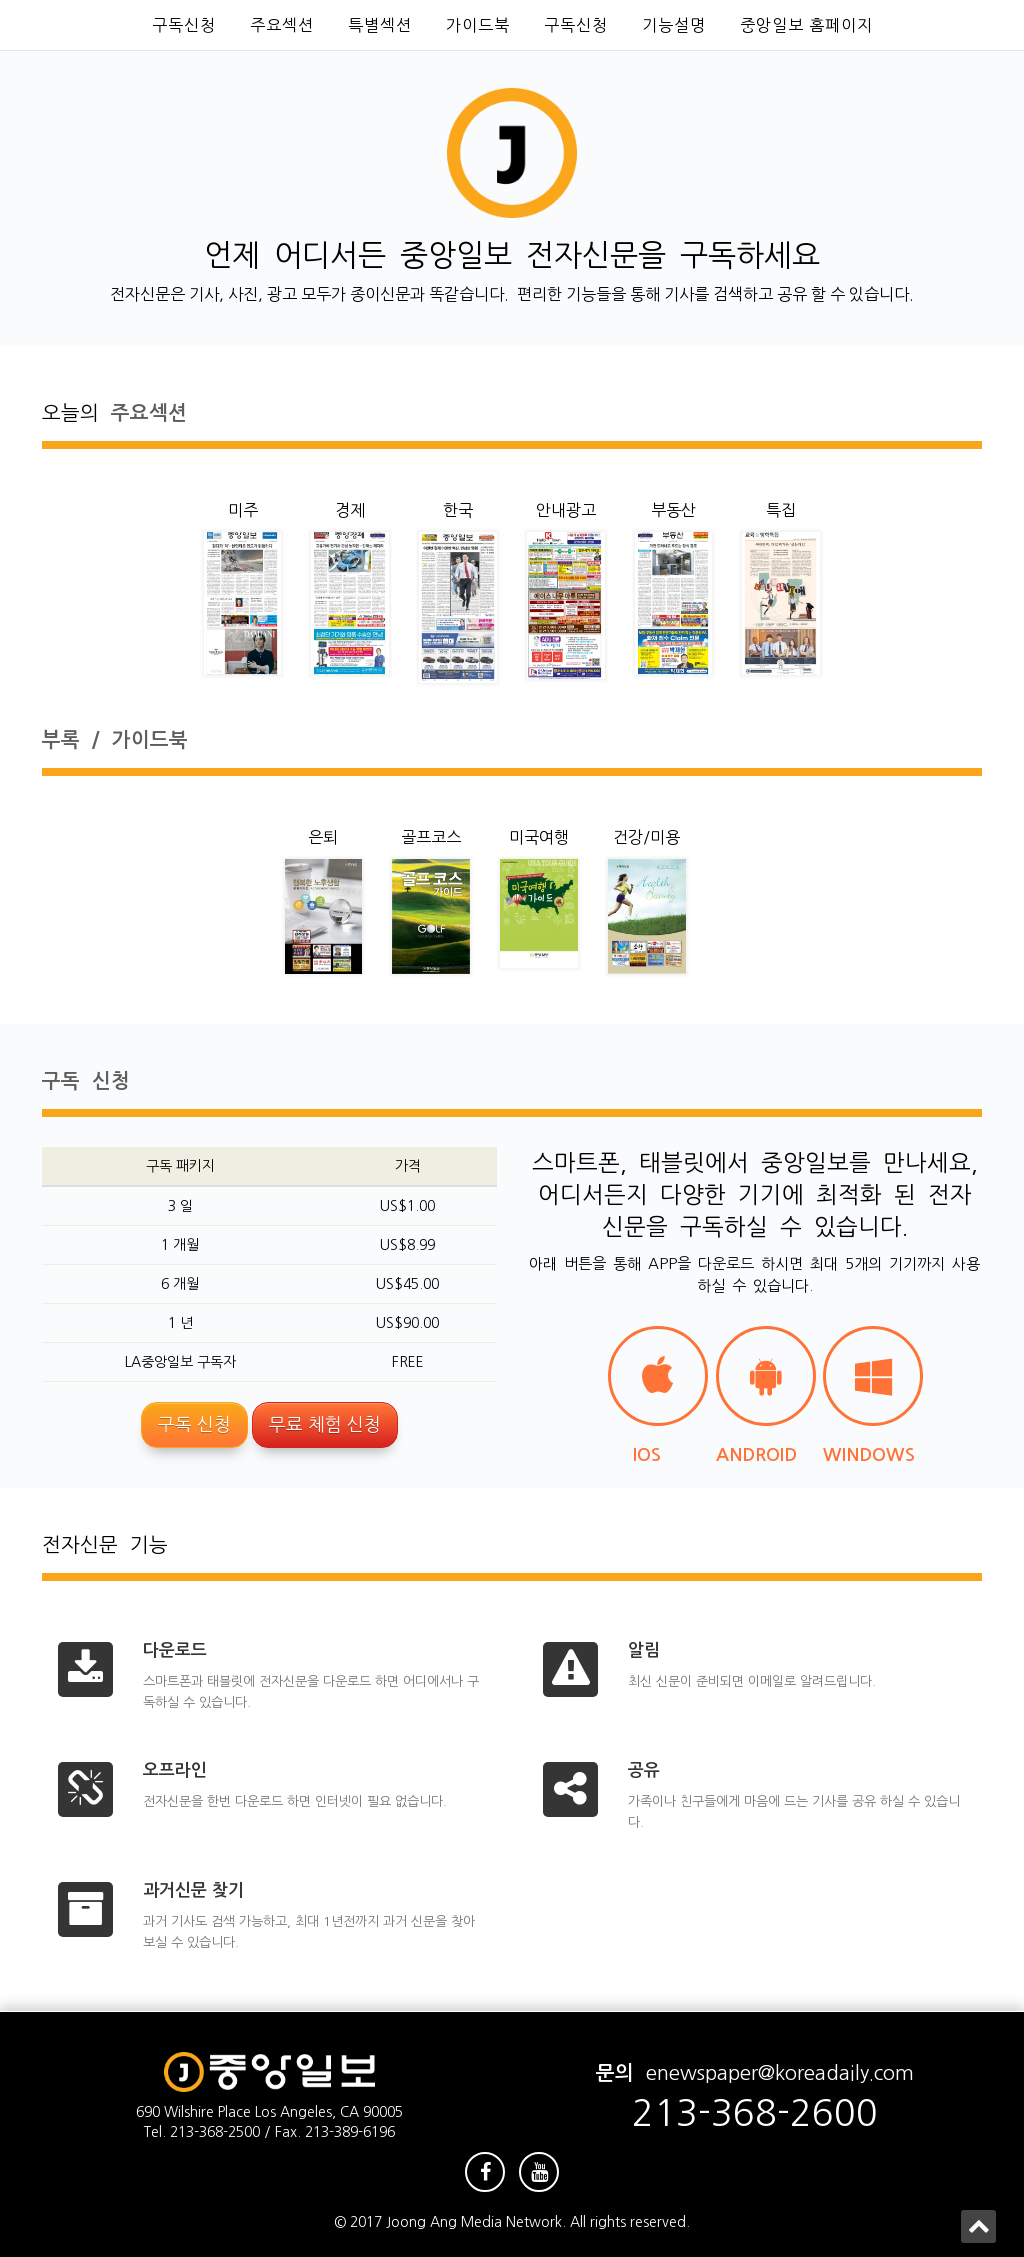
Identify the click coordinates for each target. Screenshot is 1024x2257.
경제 (350, 510)
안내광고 (566, 510)
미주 (243, 510)
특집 (781, 510)
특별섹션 (380, 25)
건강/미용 (646, 837)
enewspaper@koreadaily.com (780, 2073)
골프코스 (431, 837)
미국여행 (539, 837)
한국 (458, 510)
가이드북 (478, 25)
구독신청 (184, 25)
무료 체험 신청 (325, 1425)
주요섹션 (282, 25)
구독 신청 (194, 1425)
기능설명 (674, 25)
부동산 (673, 510)
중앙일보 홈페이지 (806, 25)
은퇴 (323, 837)
